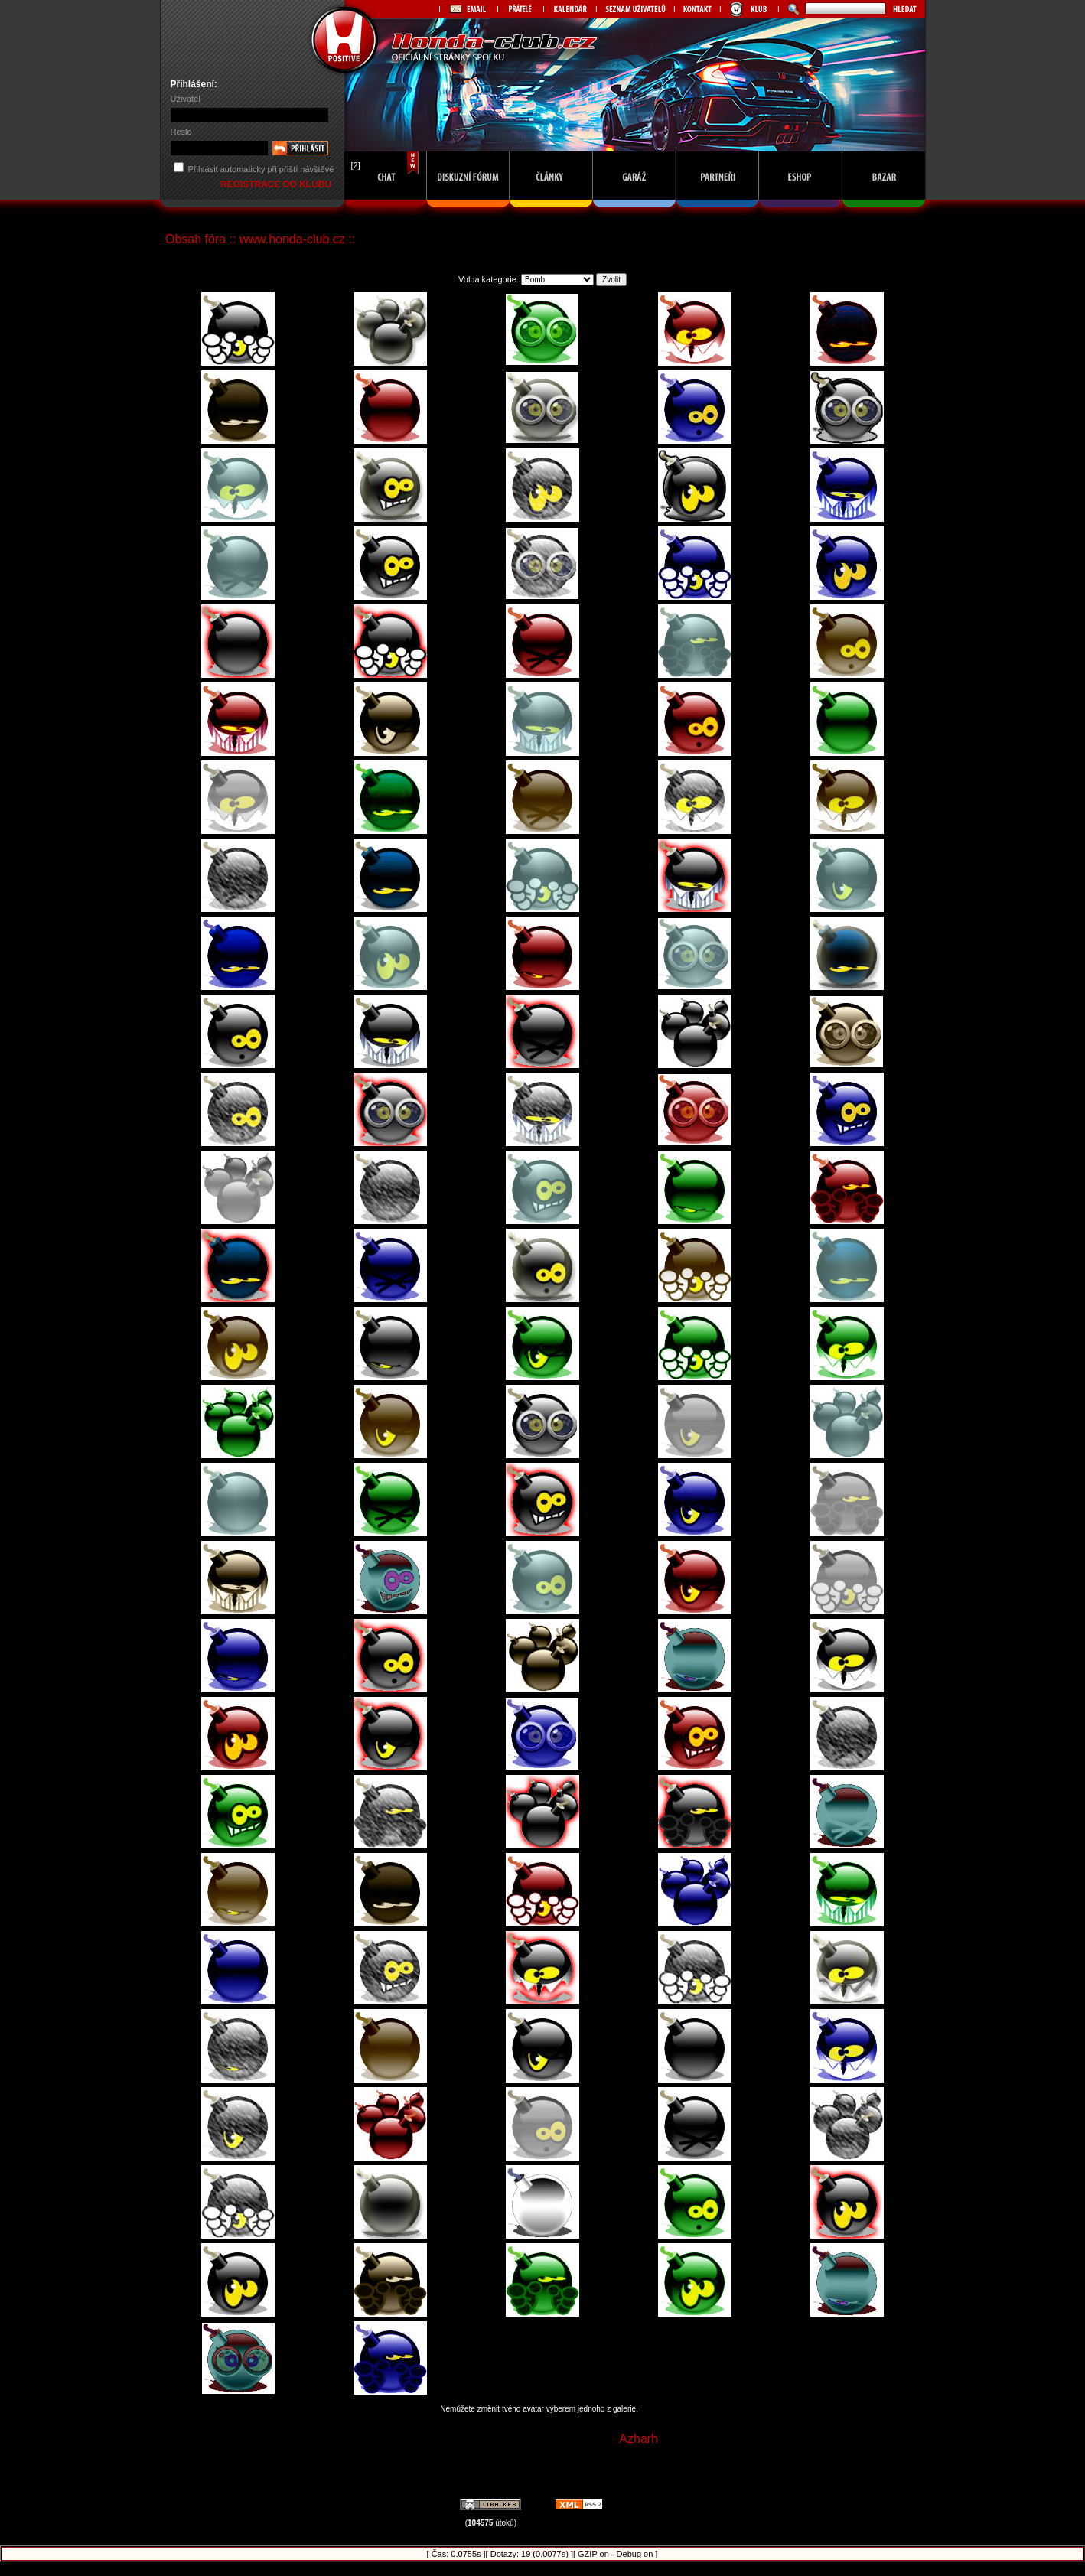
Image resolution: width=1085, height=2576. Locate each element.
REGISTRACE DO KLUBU (277, 184)
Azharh (638, 2438)
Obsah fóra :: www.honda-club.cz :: (260, 239)
